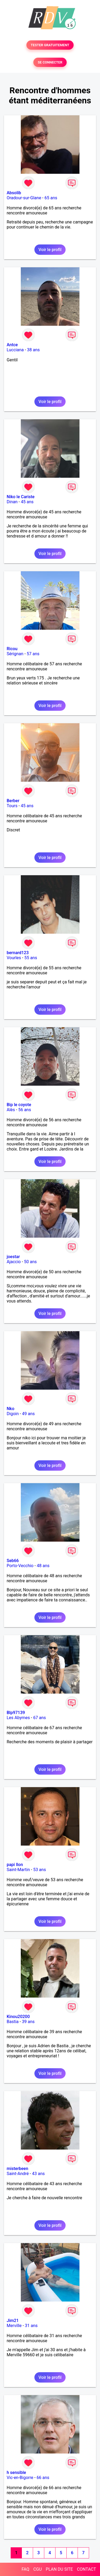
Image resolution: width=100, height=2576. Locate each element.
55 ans (30, 957)
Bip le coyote (19, 1104)
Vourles (14, 957)
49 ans (28, 1413)
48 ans (43, 1565)
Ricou (12, 648)
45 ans (27, 501)
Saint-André (18, 2173)
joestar (13, 1256)
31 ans (31, 2325)
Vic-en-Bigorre (20, 2477)
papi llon (15, 1864)
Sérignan (15, 653)
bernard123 (18, 952)
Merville (14, 2325)
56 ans (24, 1109)
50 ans (30, 1261)
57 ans (33, 653)
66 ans (43, 2477)
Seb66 (13, 1560)
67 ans (39, 1717)
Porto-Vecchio (20, 1565)
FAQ (25, 2569)
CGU (37, 2569)
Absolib (14, 192)
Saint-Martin (18, 1869)
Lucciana (15, 349)
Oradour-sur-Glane (24, 197)
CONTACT (86, 2569)
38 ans (33, 349)
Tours (12, 805)
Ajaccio (14, 1261)
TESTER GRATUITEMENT (50, 45)
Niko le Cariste (20, 496)
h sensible (16, 2472)
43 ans (38, 2173)
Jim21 (13, 2320)
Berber (13, 800)
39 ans (28, 2021)
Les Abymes (18, 1717)
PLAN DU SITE (59, 2569)
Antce (12, 344)
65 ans (51, 197)
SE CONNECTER (50, 62)
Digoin (13, 1413)
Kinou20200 (18, 2016)
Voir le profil (49, 249)
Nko (10, 1408)
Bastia (13, 2021)
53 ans (39, 1869)
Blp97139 (16, 1712)
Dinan (12, 501)
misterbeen (17, 2168)
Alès (11, 1109)
